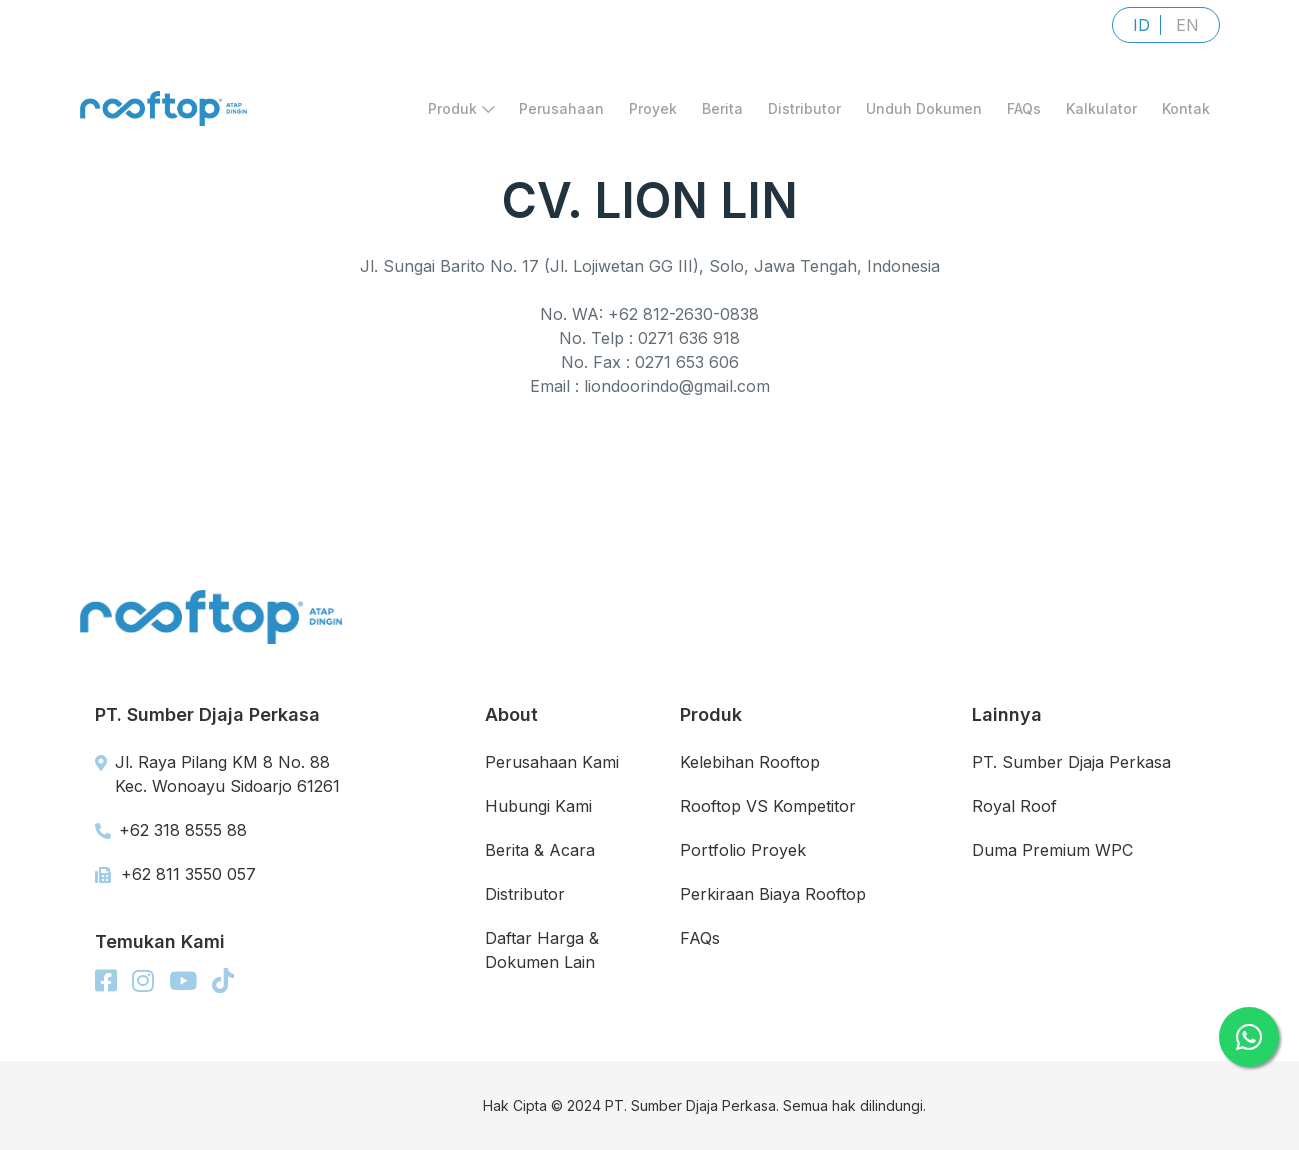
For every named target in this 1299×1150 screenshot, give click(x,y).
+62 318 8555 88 (171, 830)
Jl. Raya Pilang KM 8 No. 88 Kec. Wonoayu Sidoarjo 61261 (217, 774)
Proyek (653, 108)
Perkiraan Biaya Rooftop (773, 894)
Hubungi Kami (538, 806)
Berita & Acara (540, 850)
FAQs (1024, 108)
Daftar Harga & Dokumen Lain (542, 950)
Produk (461, 108)
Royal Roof (1014, 806)
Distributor (804, 108)
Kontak (1186, 108)
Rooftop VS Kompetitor (768, 806)
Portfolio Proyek (743, 850)
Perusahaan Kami (552, 762)
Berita (722, 108)
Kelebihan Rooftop (750, 762)
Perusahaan (561, 108)
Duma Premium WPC (1052, 850)
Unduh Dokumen (924, 108)
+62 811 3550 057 (175, 874)
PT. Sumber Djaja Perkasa (1071, 762)
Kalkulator (1101, 108)
